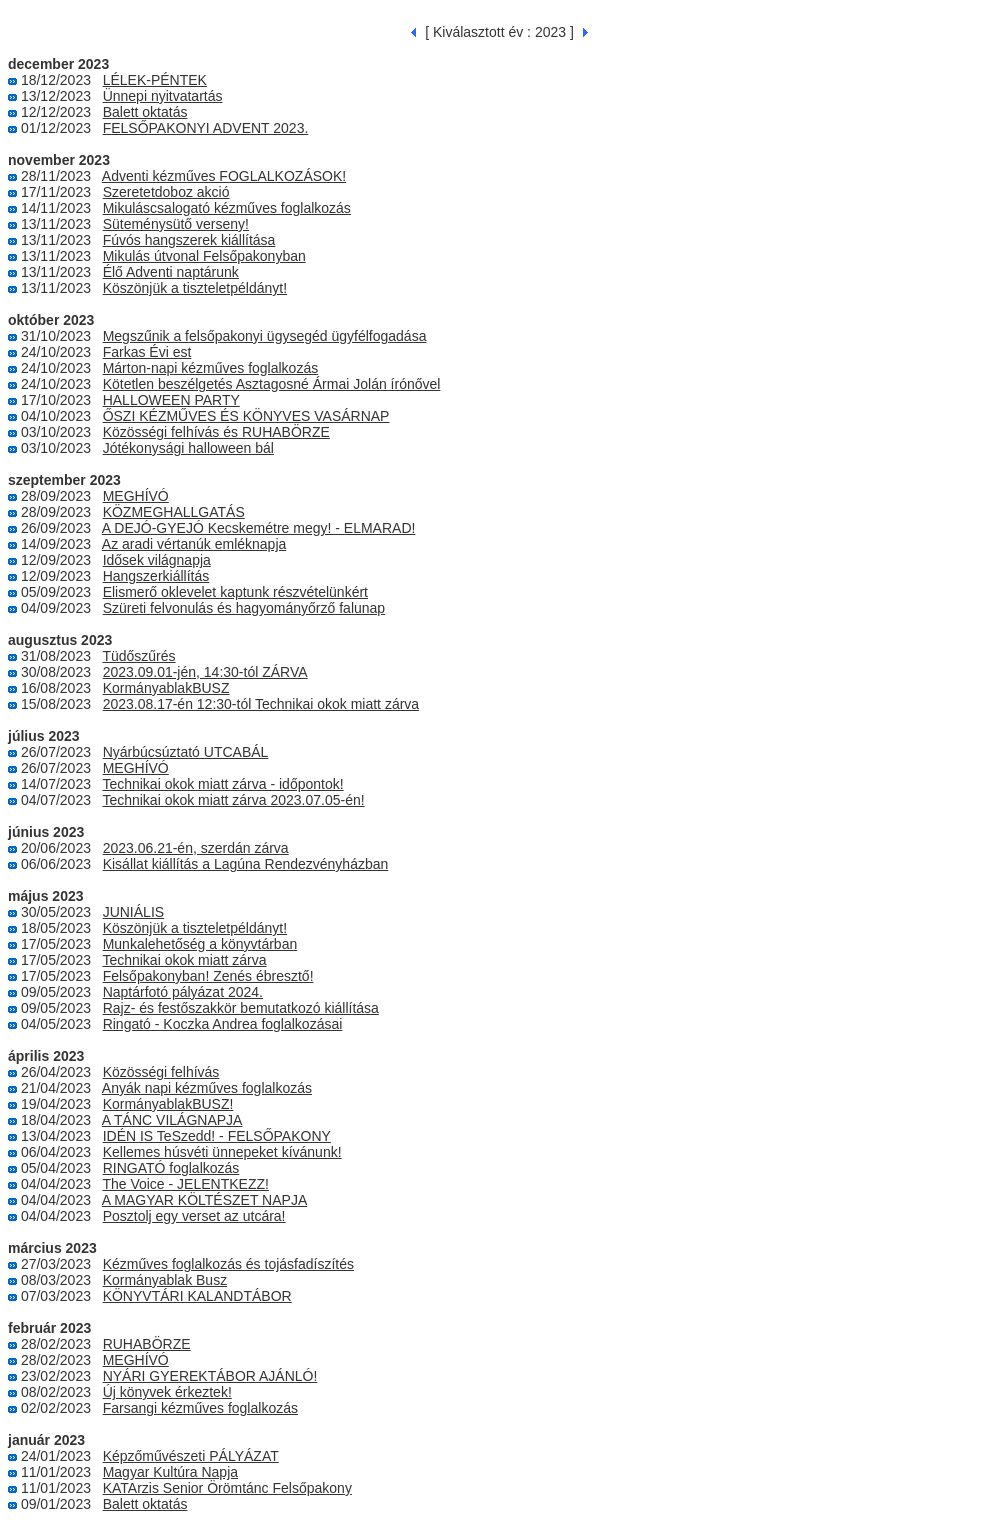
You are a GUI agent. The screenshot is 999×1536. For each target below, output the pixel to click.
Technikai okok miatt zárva (184, 960)
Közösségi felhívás (161, 1072)
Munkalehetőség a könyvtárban (200, 944)
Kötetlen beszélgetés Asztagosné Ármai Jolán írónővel (272, 384)
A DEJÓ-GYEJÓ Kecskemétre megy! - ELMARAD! (259, 528)
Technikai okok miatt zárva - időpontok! (222, 784)
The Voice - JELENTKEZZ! (185, 1184)
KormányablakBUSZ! (168, 1104)
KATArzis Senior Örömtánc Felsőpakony (227, 1488)
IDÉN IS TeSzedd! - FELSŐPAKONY (217, 1136)
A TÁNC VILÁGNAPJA (172, 1120)
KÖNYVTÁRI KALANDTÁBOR (197, 1296)
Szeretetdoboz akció (166, 192)
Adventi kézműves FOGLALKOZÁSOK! (224, 176)
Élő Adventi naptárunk (171, 272)
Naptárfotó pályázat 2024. (183, 992)
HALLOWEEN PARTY (171, 400)
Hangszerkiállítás (156, 576)
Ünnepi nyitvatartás (163, 96)
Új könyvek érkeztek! (167, 1392)
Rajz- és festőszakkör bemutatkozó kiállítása (241, 1008)
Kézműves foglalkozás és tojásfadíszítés (228, 1264)
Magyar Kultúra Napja (170, 1472)
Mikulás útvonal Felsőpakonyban (204, 256)
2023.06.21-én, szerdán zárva (196, 848)
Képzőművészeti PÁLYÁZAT (191, 1456)
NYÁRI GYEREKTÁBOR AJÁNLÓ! (210, 1376)
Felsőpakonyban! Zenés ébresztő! (208, 976)
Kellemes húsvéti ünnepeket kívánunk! (222, 1152)
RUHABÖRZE (147, 1344)
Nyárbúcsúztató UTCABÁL (186, 752)
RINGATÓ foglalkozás (171, 1168)
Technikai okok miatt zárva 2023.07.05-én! (233, 800)
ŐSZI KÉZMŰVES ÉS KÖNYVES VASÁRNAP (246, 416)
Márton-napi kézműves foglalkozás (211, 368)
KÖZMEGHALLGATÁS (174, 512)
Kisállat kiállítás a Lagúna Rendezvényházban (246, 864)
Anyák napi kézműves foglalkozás (207, 1088)
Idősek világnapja (157, 560)
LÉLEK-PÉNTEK (155, 80)
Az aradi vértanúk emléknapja (194, 544)
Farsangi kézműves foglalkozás (200, 1408)
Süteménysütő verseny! (176, 224)
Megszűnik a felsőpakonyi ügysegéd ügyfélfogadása (265, 336)
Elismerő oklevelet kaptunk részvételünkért (235, 592)
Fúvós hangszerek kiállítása (189, 240)
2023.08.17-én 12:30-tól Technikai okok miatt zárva (261, 704)
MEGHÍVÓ (136, 496)
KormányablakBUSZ (166, 688)
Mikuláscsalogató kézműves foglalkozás (227, 208)
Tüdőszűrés (138, 656)
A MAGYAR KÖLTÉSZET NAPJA (204, 1200)
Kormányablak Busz (165, 1280)
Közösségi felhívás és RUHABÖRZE (216, 432)
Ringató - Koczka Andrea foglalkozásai (223, 1024)
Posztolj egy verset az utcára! (194, 1216)
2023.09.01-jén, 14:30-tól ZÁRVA (205, 672)
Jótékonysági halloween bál (188, 448)
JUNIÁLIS (133, 912)
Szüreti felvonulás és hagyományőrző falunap (244, 608)
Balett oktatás (145, 112)
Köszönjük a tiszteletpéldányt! (195, 288)
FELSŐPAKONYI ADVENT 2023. (206, 128)
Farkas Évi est (147, 352)
